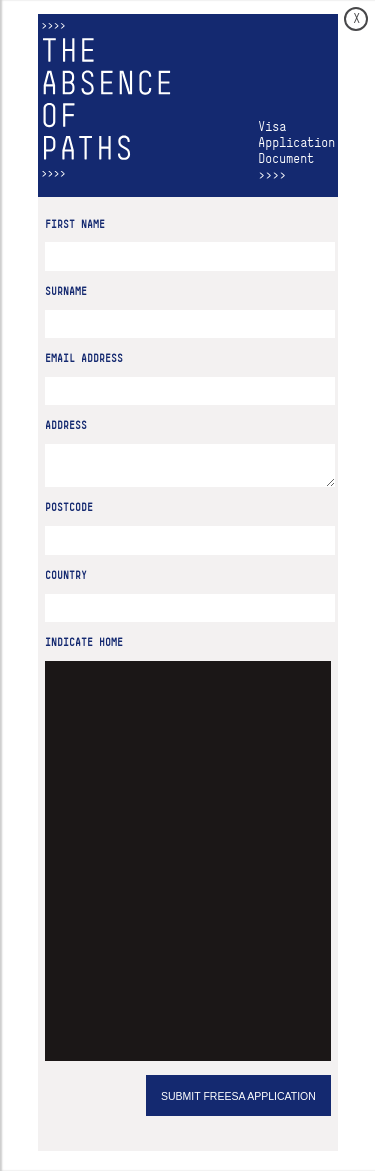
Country (66, 581)
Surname (66, 291)
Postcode (69, 513)
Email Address (84, 358)
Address (66, 425)
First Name (75, 224)
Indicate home (84, 648)
